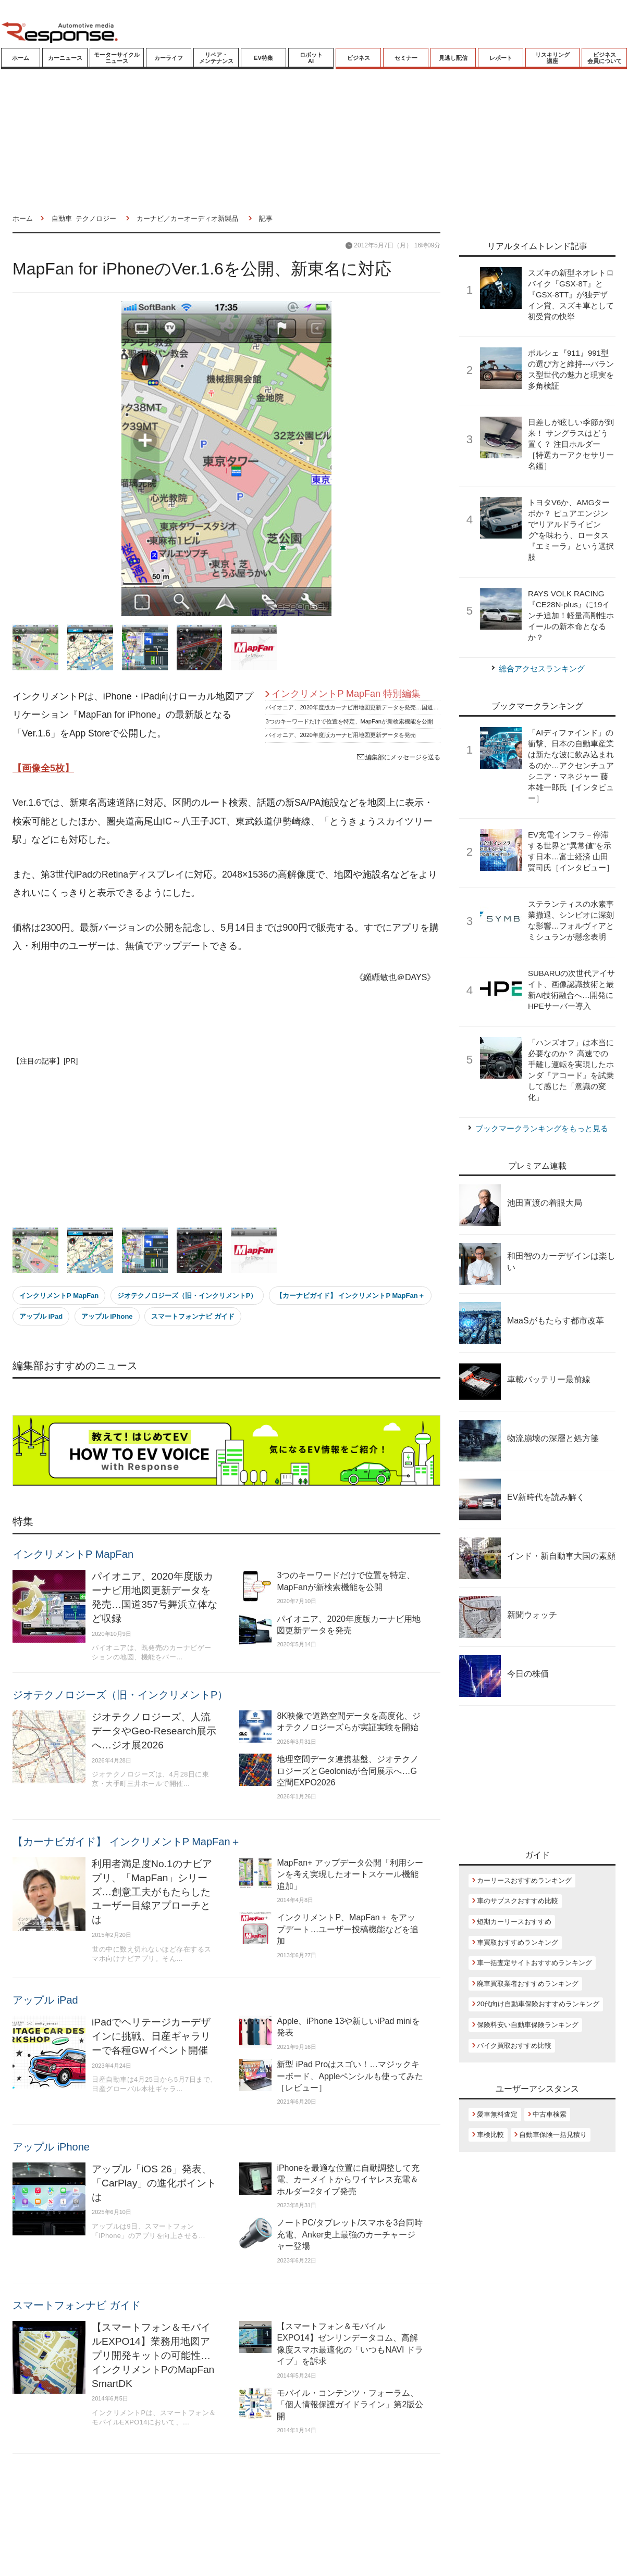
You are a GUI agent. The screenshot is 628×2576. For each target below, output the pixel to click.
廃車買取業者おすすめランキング (527, 1983)
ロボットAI (311, 58)
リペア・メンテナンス (216, 58)
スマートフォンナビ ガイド (193, 1316)
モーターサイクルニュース (117, 58)
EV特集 (263, 58)
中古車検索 (550, 2114)
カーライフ (168, 58)
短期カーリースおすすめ (514, 1921)
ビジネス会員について (604, 58)
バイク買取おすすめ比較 (514, 2045)
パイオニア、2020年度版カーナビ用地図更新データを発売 (340, 735)
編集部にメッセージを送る (398, 757)
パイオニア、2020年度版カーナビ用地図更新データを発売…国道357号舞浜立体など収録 (379, 707)
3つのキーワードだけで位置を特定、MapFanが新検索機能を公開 (349, 721)
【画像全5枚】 (43, 768)
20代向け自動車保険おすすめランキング (538, 2004)
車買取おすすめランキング (517, 1942)
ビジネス (358, 58)
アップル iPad (41, 1316)
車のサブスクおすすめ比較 (517, 1901)
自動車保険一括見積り (553, 2135)
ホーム (20, 58)
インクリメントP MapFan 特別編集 (346, 694)
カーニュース (65, 58)
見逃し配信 (453, 58)
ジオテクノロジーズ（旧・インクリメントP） (187, 1295)
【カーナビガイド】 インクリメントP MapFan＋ (350, 1295)
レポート (500, 58)
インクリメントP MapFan (58, 1295)
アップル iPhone (107, 1316)
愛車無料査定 (497, 2114)
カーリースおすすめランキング (524, 1880)
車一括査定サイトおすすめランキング (534, 1963)
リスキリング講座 (552, 58)
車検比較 (490, 2135)
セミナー (406, 58)
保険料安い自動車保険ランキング (527, 2025)
